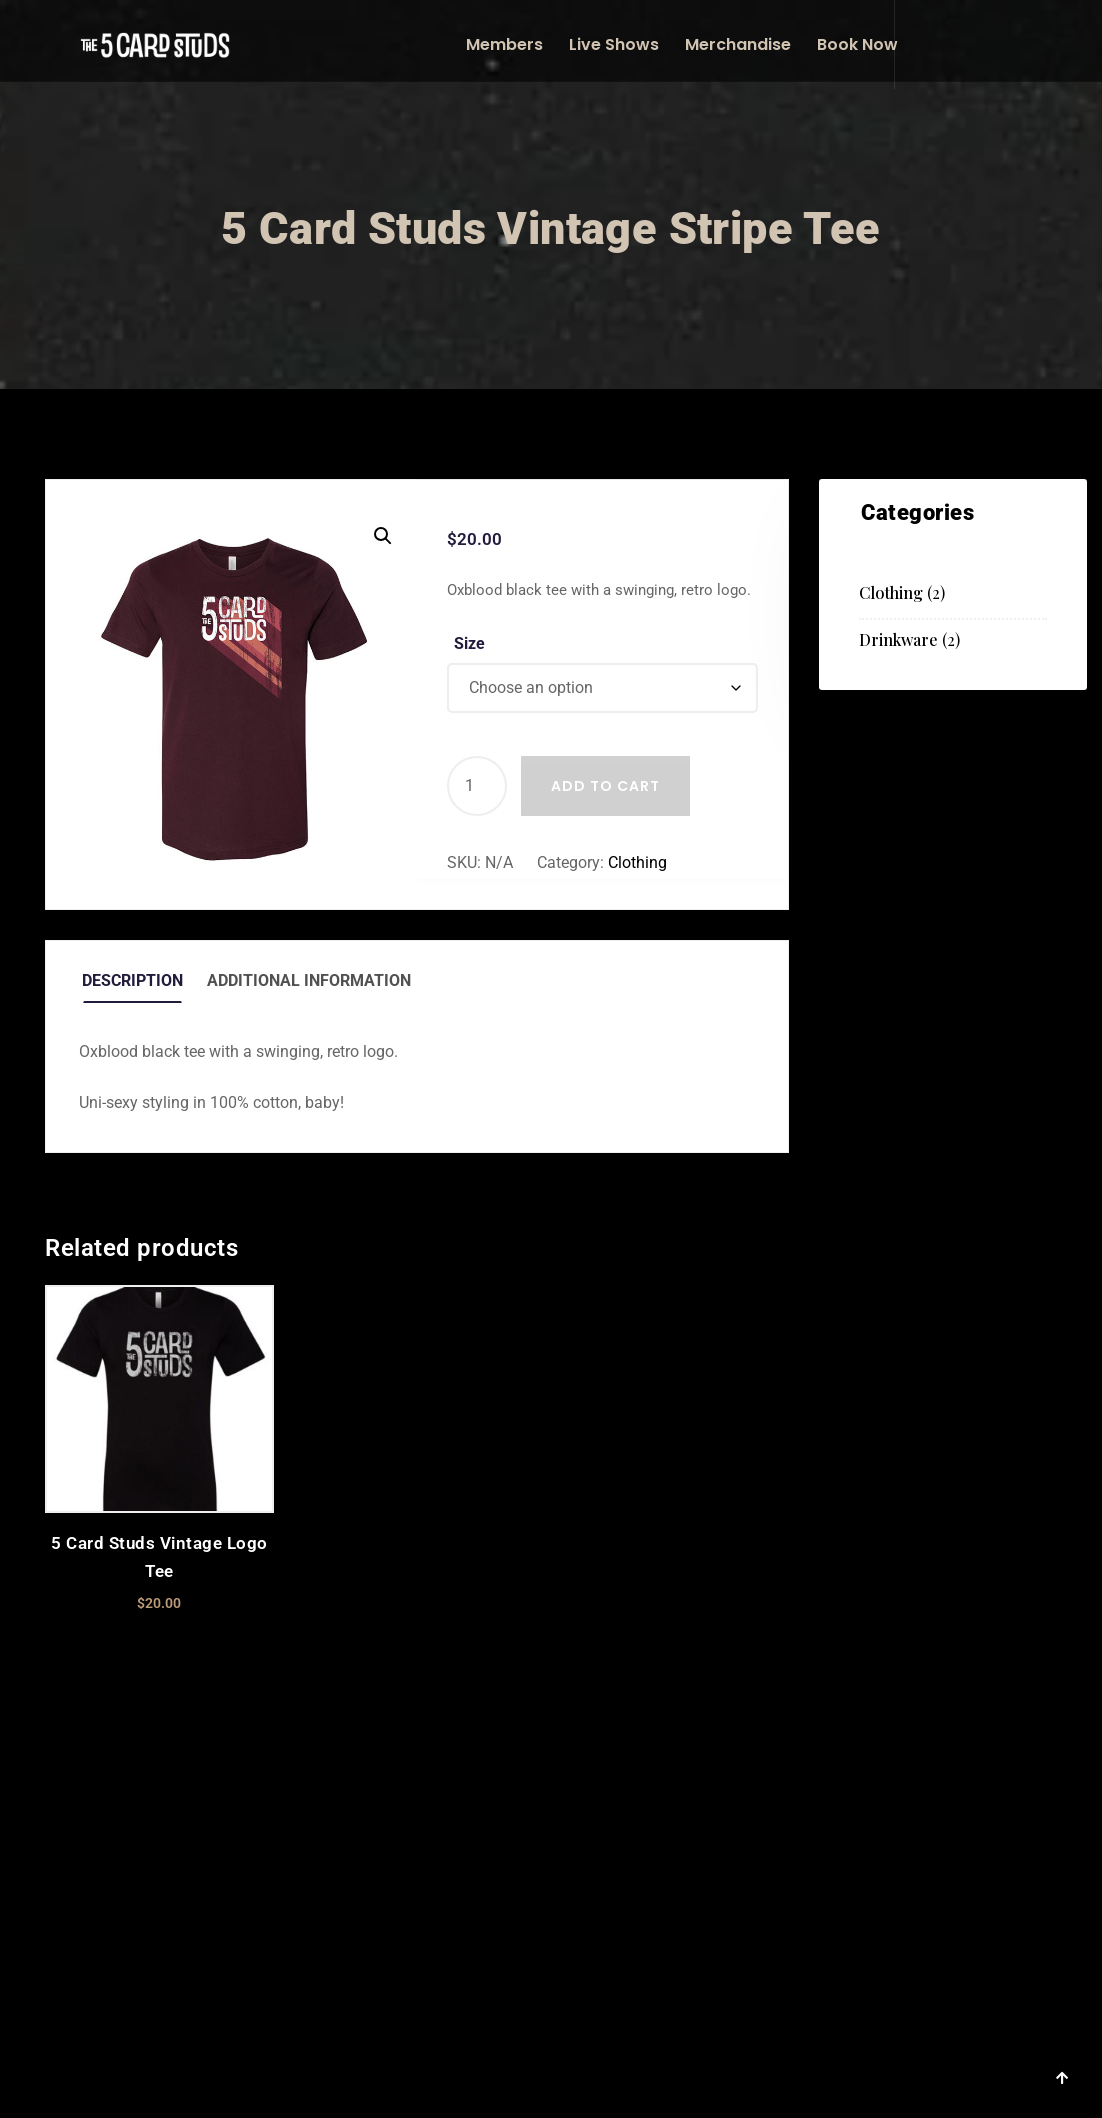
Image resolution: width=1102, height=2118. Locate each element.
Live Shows (614, 44)
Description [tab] (132, 980)
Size (469, 643)
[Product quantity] (477, 786)
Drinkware (898, 640)
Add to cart (605, 786)
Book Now (857, 44)
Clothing (637, 862)
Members (504, 44)
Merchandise (738, 44)
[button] (383, 536)
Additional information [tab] (309, 980)
